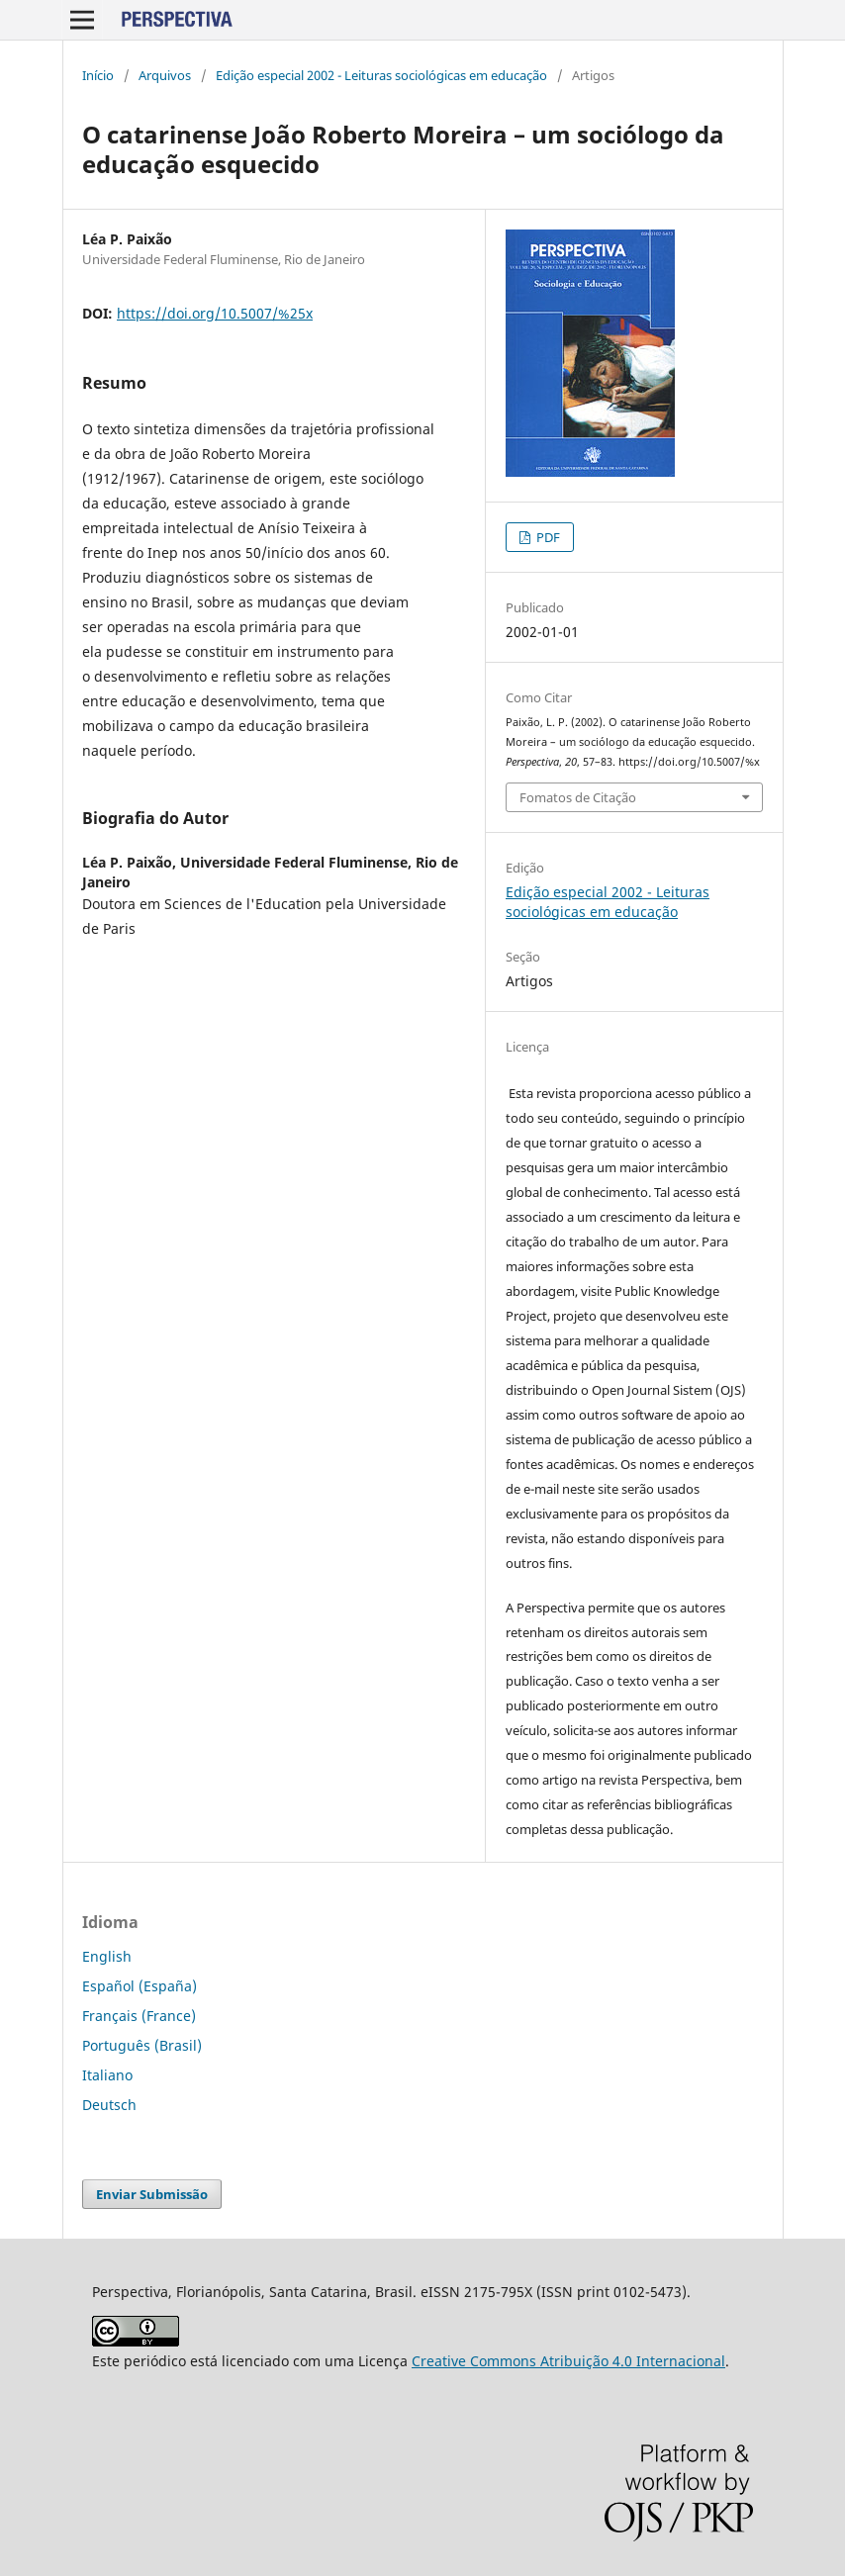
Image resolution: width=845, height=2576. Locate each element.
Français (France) (139, 2015)
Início (98, 75)
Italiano (107, 2075)
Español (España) (139, 1986)
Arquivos (165, 75)
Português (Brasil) (142, 2045)
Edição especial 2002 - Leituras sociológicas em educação (381, 75)
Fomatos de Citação (577, 797)
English (107, 1956)
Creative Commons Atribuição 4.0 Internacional (568, 2360)
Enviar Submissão (152, 2194)
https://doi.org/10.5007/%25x (215, 313)
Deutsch (109, 2104)
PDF (546, 537)
